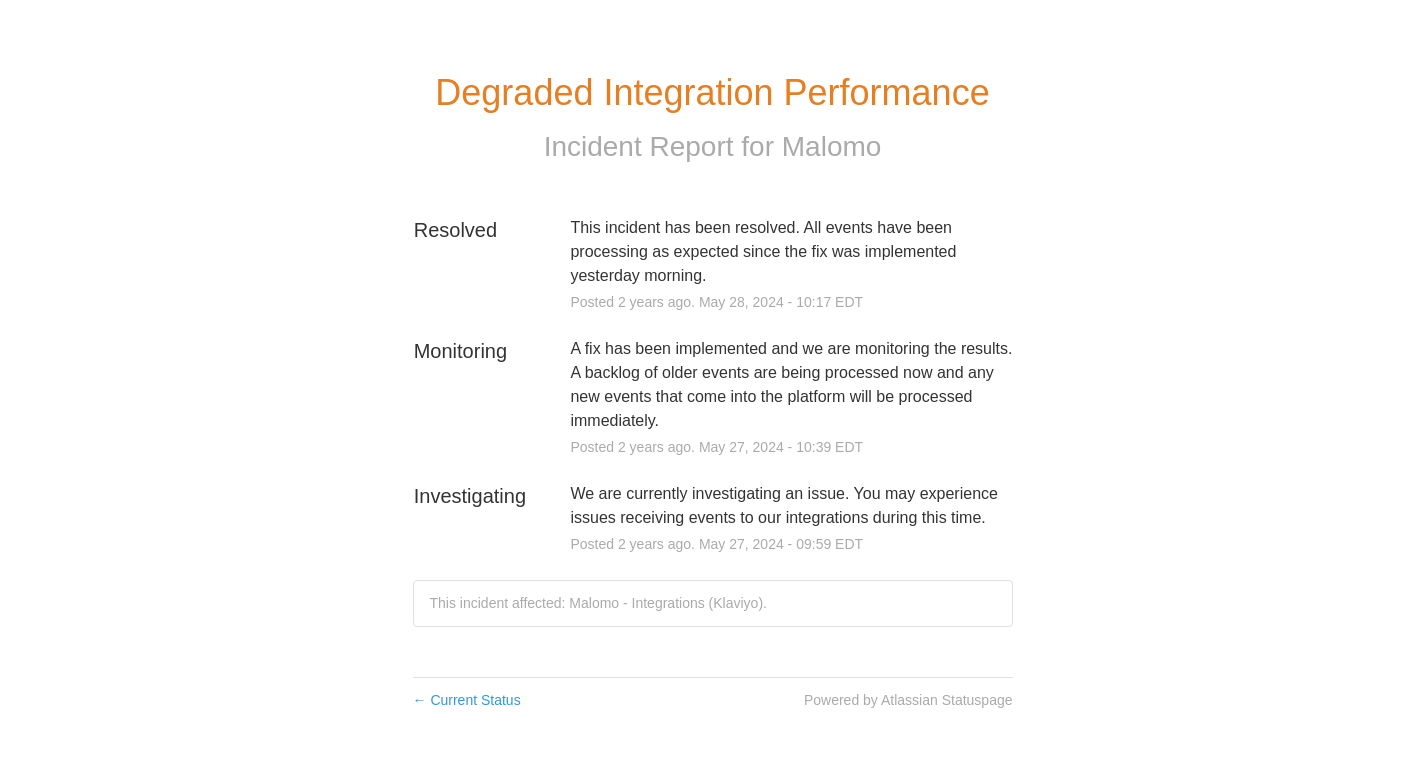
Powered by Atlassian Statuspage (908, 700)
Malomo (832, 146)
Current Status (467, 700)
